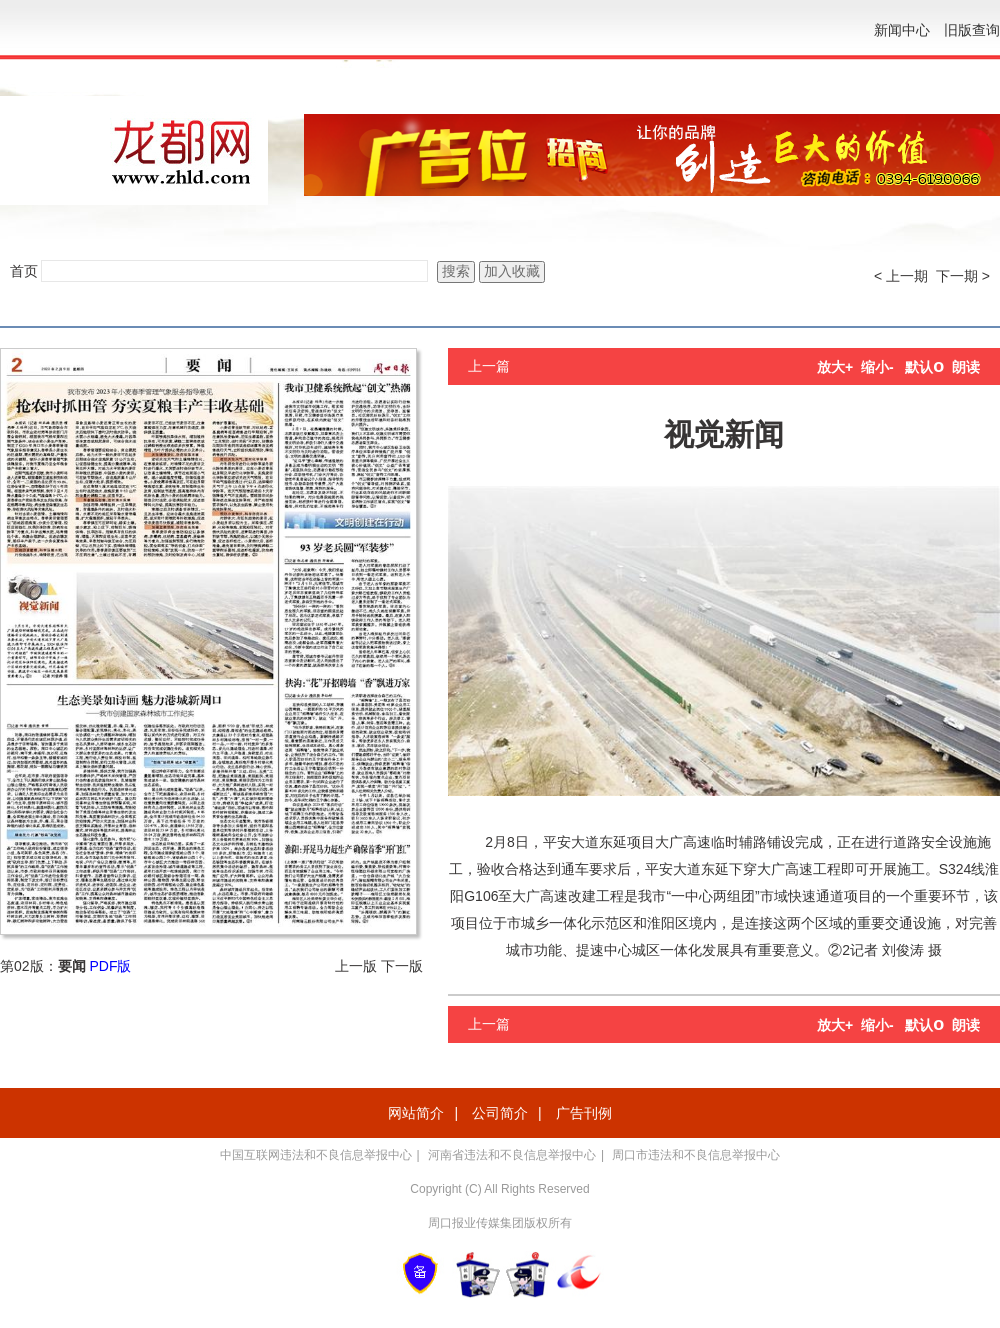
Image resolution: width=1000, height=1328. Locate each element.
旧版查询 (972, 30)
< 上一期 (901, 276)
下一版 (402, 966)
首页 (24, 271)
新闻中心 (902, 30)
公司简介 (500, 1113)
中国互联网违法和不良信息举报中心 (316, 1155)
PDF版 (110, 966)
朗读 (966, 367)
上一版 (356, 966)
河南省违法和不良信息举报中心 (512, 1155)
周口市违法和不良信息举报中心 (696, 1155)
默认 (924, 367)
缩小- (877, 367)
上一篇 (489, 366)
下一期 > (963, 276)
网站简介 (416, 1113)
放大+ (835, 367)
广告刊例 (584, 1113)
